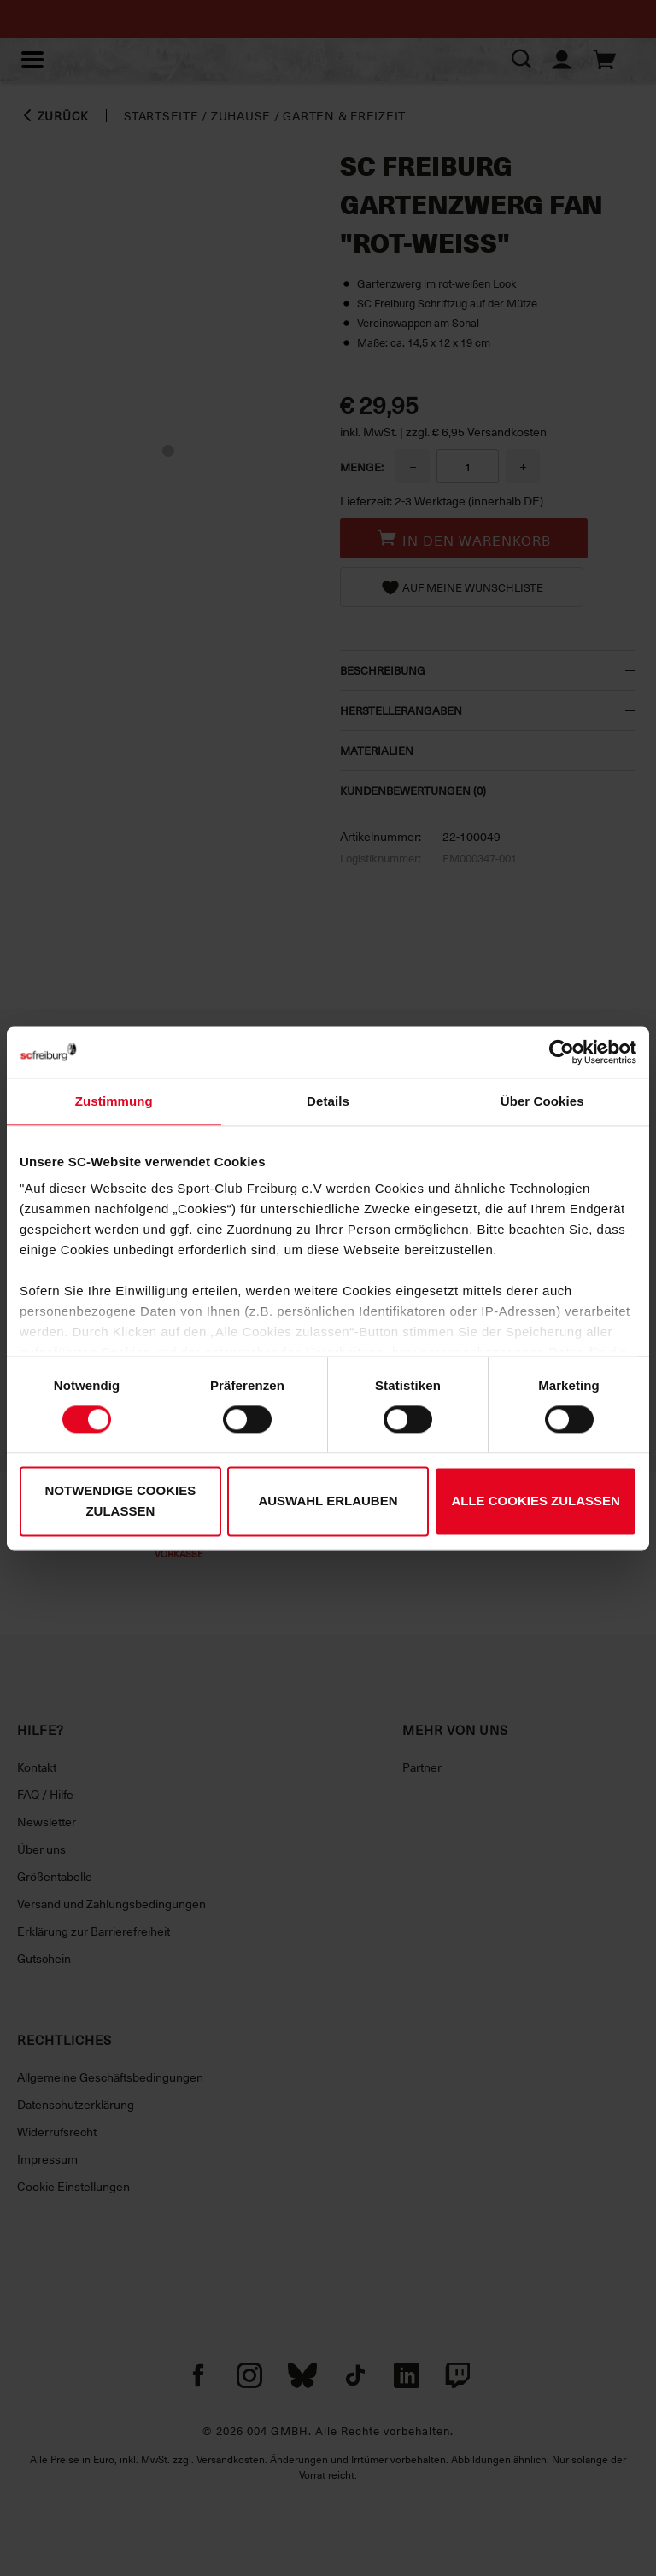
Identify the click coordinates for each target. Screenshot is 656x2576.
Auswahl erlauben (327, 1500)
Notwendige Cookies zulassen (120, 1500)
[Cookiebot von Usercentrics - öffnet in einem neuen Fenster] (561, 1052)
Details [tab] (328, 1101)
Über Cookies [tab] (542, 1101)
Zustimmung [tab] (114, 1101)
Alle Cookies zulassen (535, 1500)
